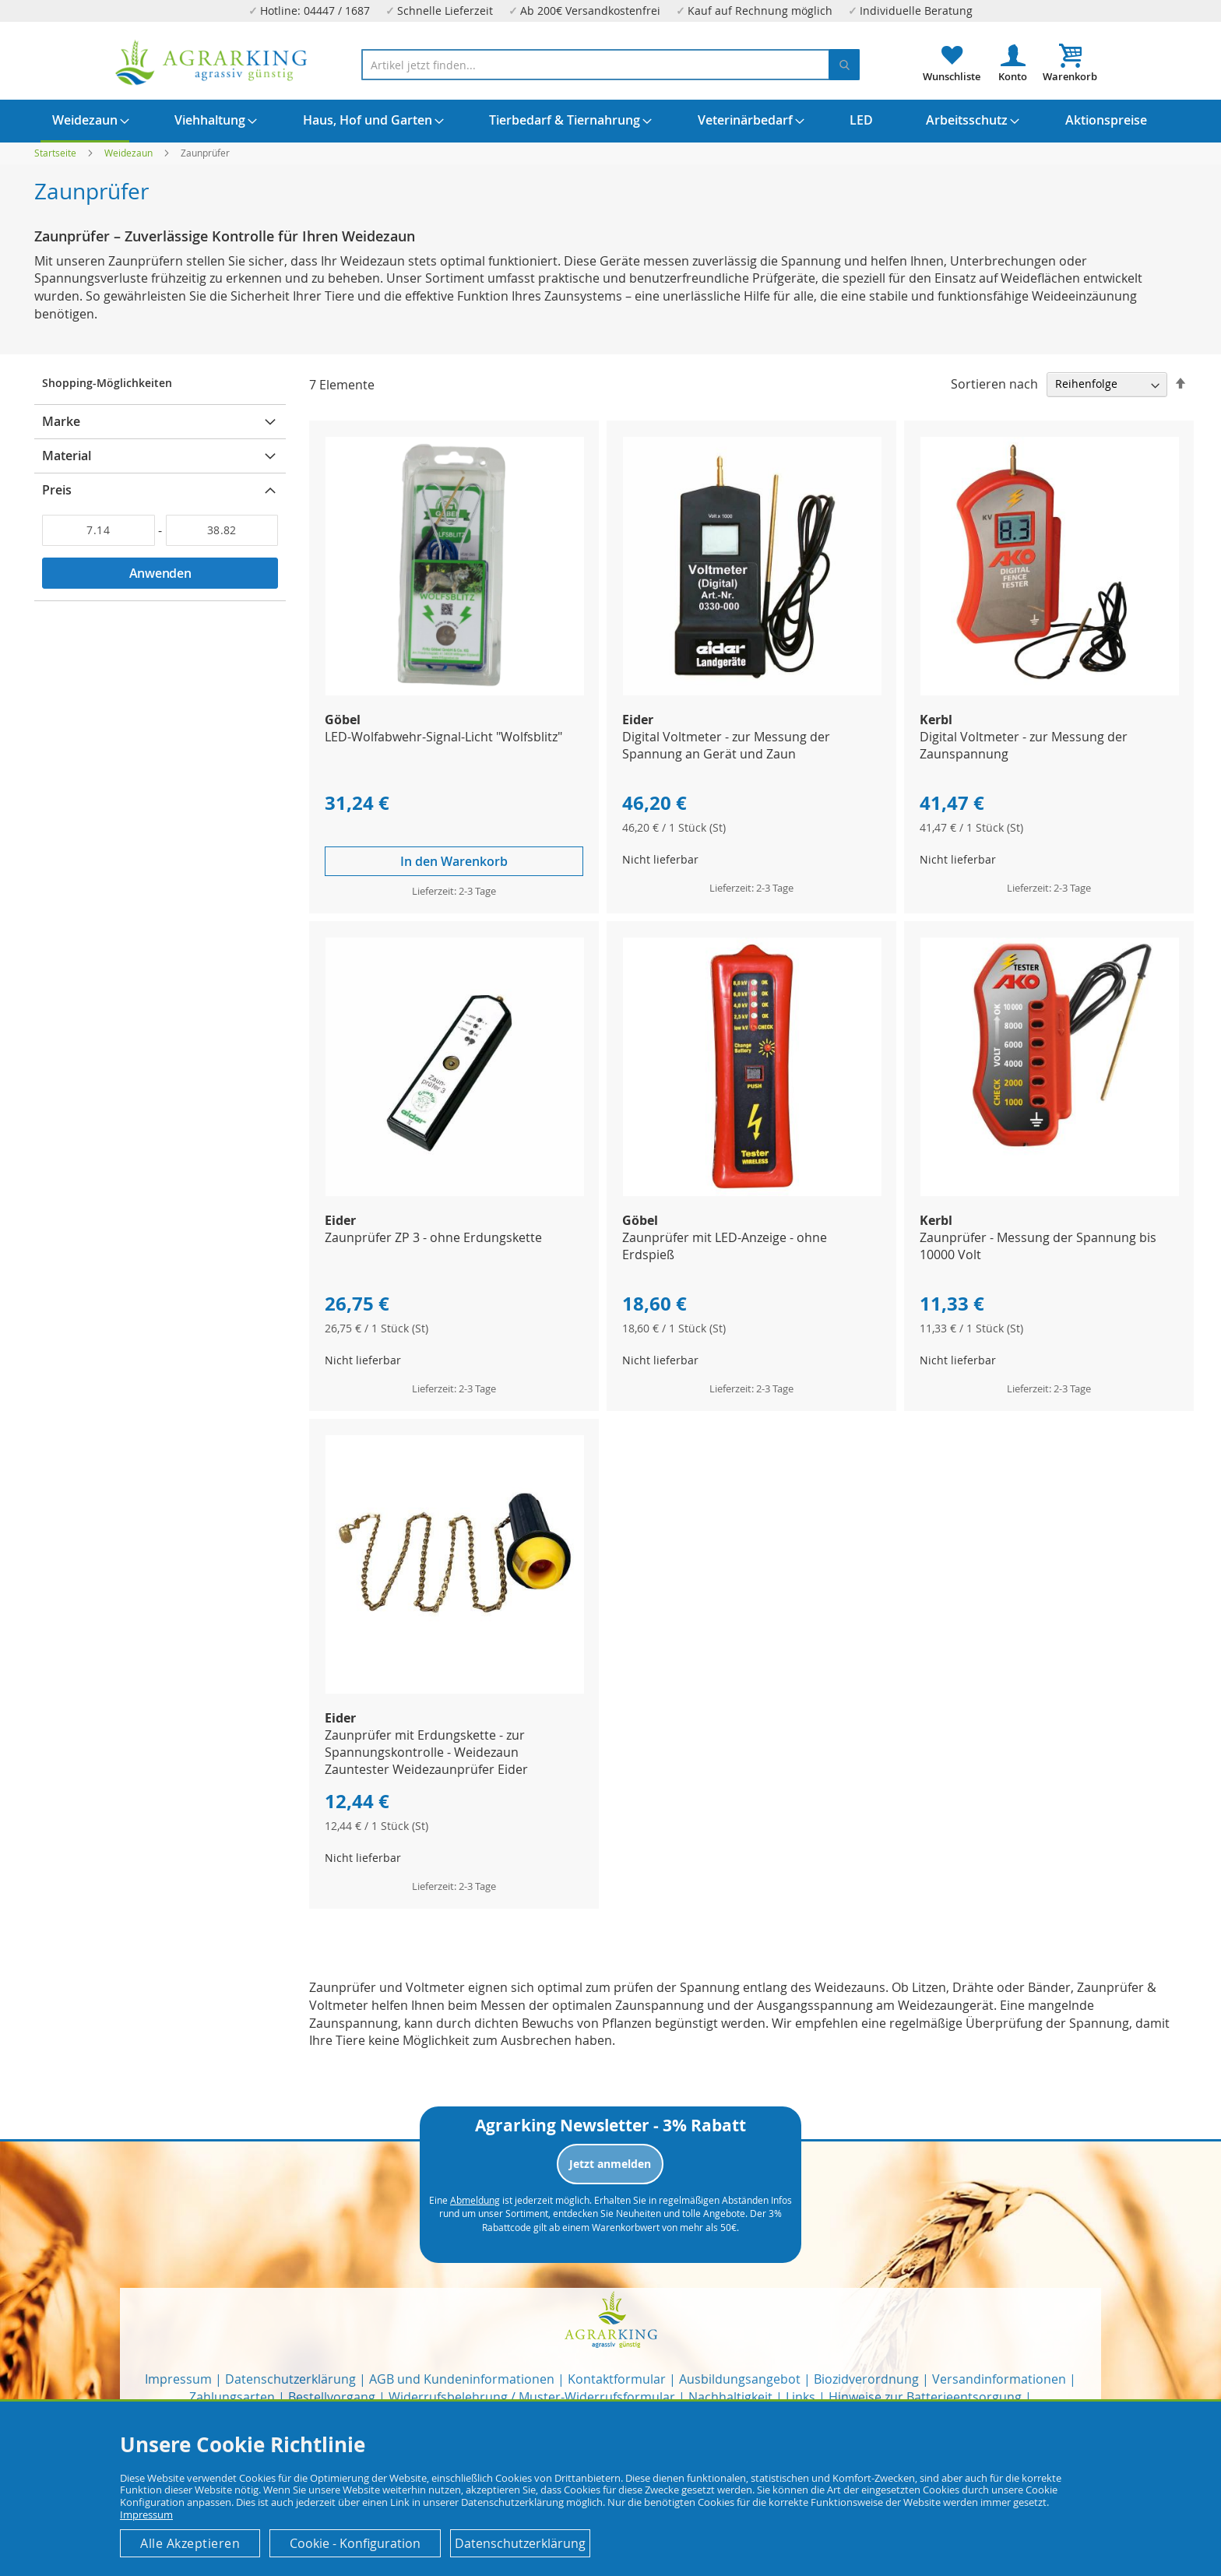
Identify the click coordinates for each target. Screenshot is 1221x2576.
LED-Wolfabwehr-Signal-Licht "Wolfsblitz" (443, 736)
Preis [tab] (57, 489)
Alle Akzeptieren (190, 2543)
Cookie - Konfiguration (355, 2543)
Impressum (178, 2379)
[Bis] (222, 530)
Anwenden (160, 573)
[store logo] (211, 63)
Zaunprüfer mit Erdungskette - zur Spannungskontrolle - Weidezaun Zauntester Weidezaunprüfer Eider (426, 1752)
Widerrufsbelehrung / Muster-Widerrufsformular (532, 2396)
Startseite (56, 152)
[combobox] (610, 64)
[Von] (98, 530)
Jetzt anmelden (610, 2163)
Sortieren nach (994, 383)
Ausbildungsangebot (740, 2379)
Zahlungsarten (232, 2396)
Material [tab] (66, 455)
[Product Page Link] (454, 691)
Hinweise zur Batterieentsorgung (925, 2396)
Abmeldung (475, 2200)
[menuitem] (84, 121)
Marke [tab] (61, 421)
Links (800, 2396)
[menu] (610, 121)
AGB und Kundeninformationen (461, 2379)
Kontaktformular (617, 2379)
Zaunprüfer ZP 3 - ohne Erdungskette (433, 1237)
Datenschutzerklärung (290, 2379)
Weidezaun (129, 152)
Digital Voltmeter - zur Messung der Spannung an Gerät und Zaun (726, 745)
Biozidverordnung (866, 2379)
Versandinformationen (999, 2379)
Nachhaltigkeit (730, 2396)
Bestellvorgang (331, 2396)
